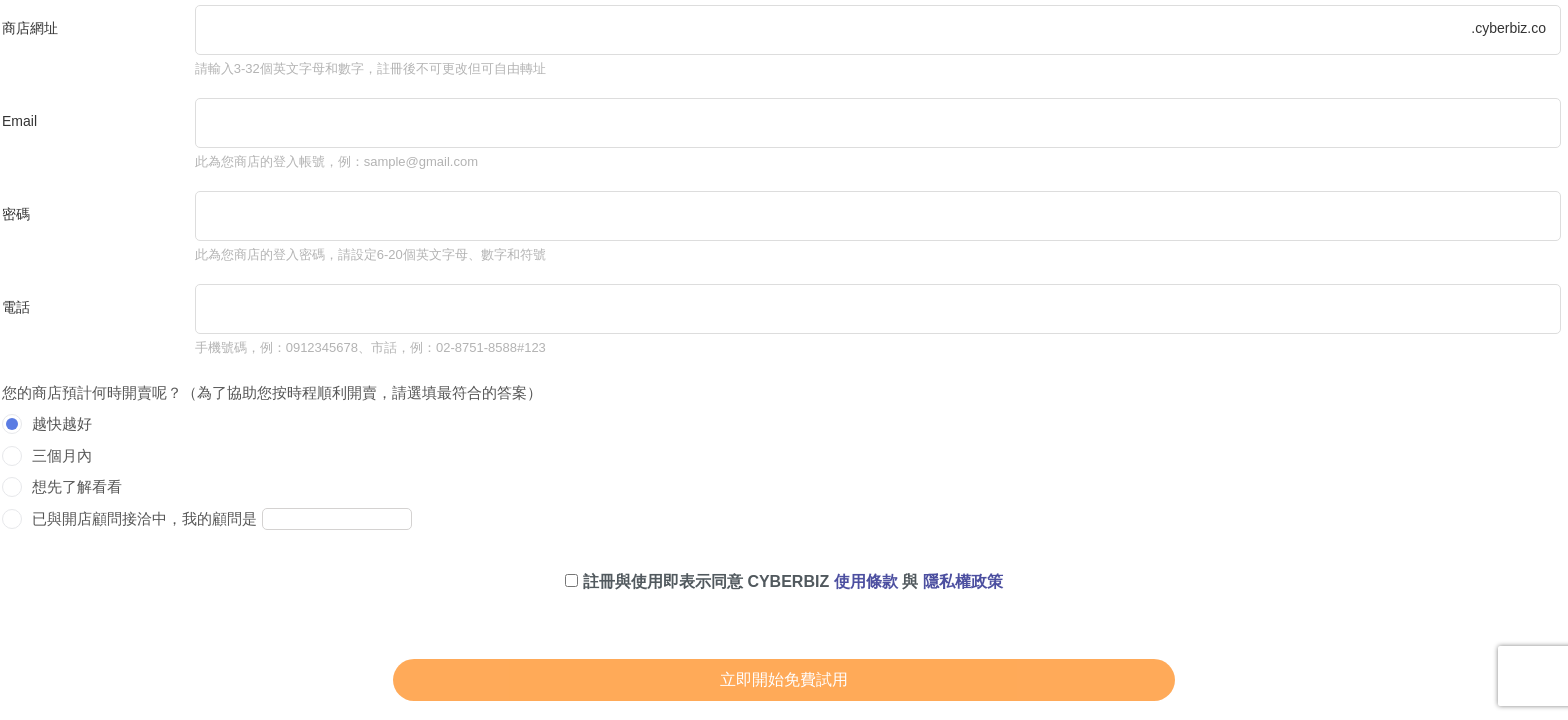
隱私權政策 (963, 581)
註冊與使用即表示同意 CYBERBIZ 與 (783, 581)
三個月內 (62, 455)
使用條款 (866, 581)
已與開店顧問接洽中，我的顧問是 (144, 518)
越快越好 (62, 423)
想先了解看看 (77, 486)
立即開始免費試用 (784, 679)
